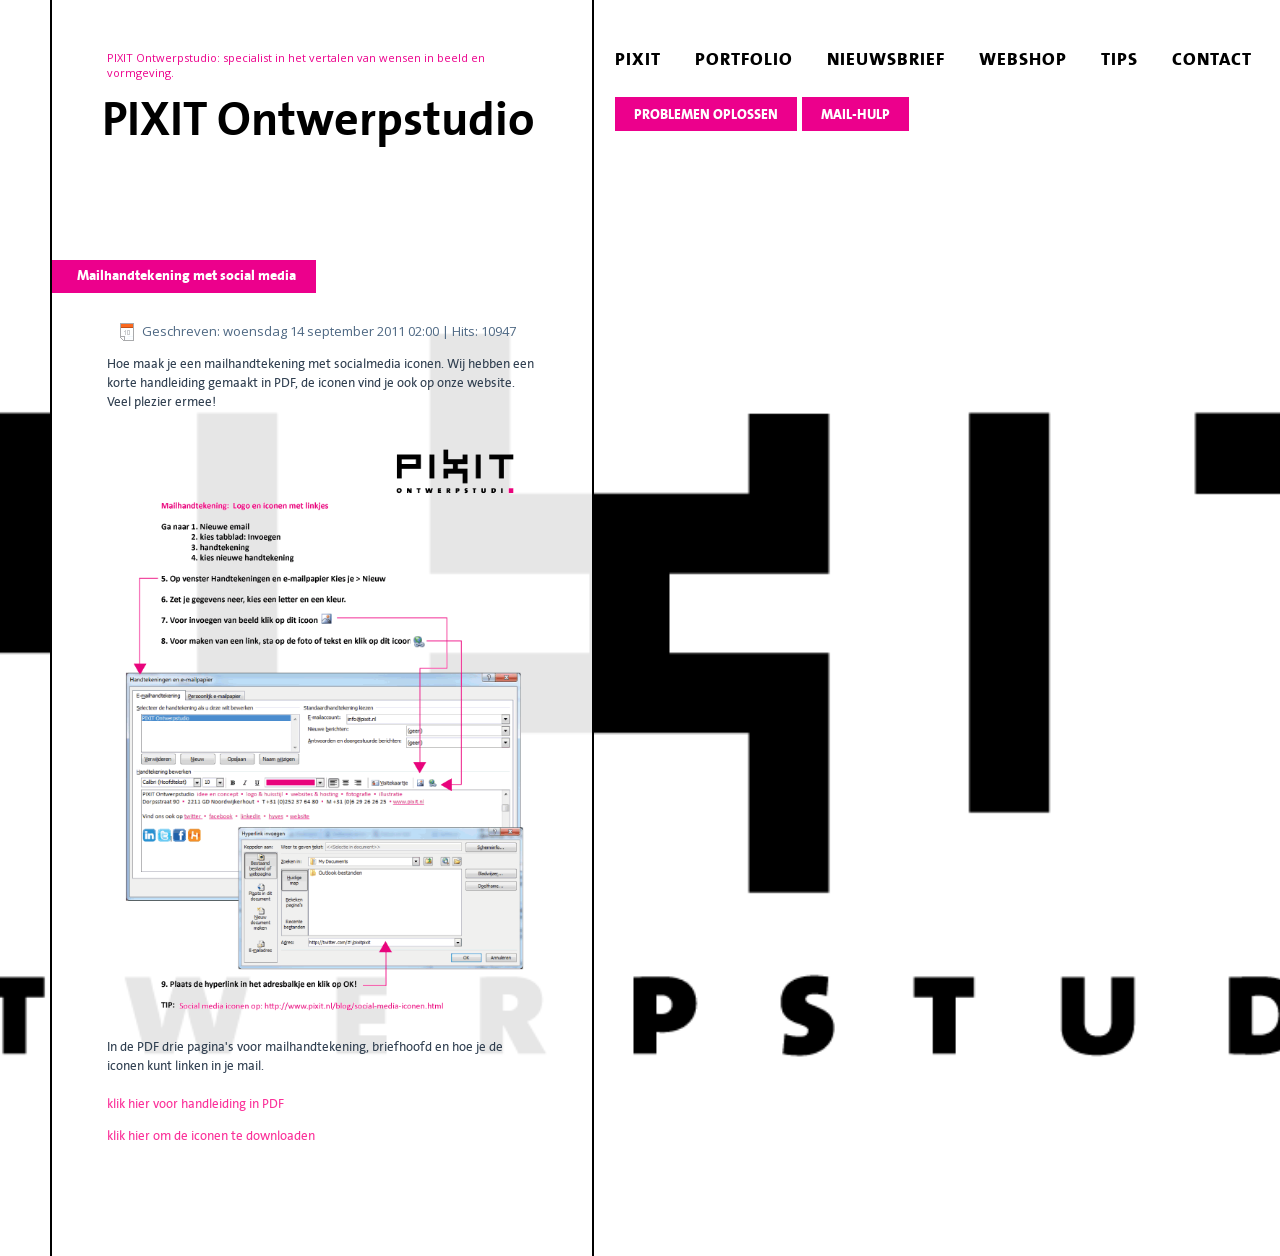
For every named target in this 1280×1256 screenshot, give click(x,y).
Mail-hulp (855, 114)
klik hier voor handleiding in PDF (195, 1103)
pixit (638, 59)
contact (1212, 59)
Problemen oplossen (706, 114)
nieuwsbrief (886, 59)
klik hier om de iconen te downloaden (211, 1135)
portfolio (744, 59)
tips (1119, 59)
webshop (1023, 59)
